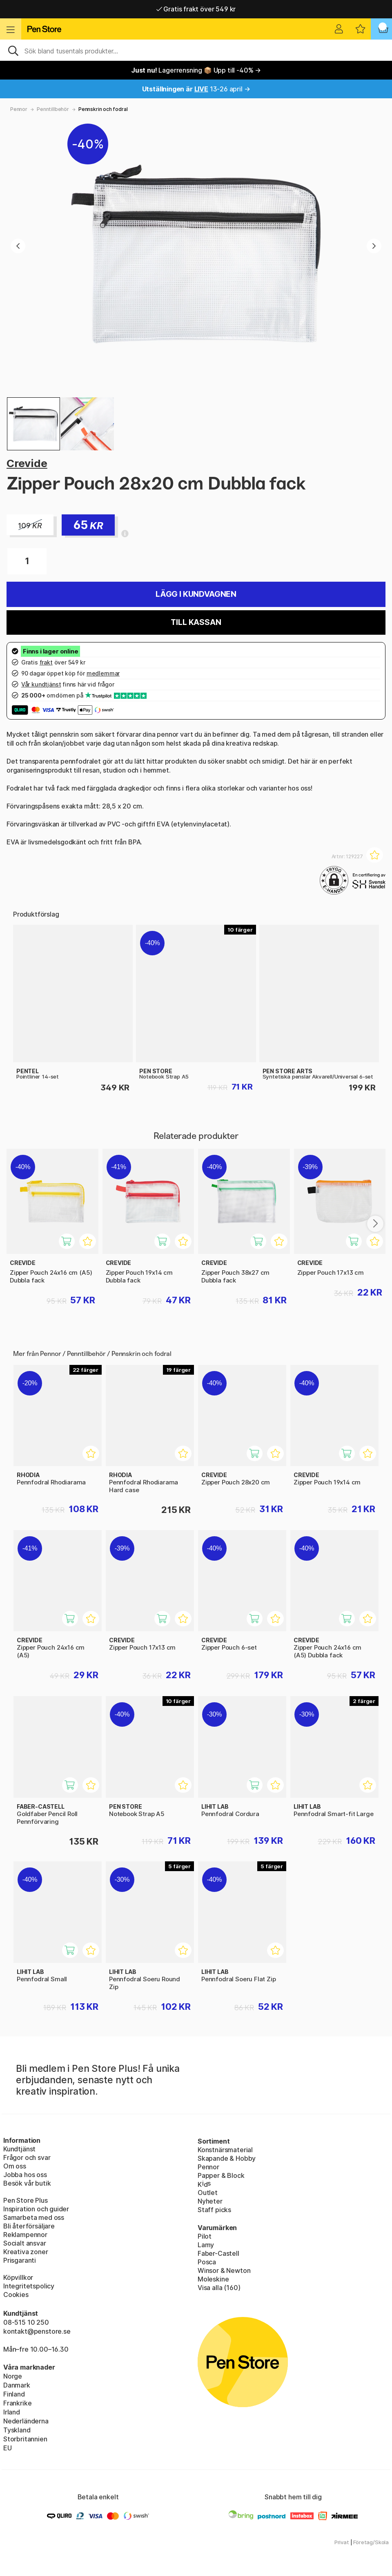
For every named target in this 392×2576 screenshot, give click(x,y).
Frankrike (17, 2403)
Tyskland (17, 2430)
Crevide (27, 463)
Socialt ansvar (24, 2243)
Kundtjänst (19, 2149)
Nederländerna (26, 2421)
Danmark (16, 2385)
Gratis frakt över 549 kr (196, 9)
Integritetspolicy (28, 2286)
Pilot (205, 2236)
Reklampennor (25, 2234)
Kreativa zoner (25, 2252)
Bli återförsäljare (29, 2226)
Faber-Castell (218, 2253)
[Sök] (196, 50)
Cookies (16, 2294)
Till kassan (196, 622)
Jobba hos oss (25, 2175)
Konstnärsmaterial (225, 2150)
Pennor (18, 109)
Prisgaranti (19, 2260)
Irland (11, 2412)
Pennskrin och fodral (102, 109)
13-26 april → (196, 89)
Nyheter (210, 2201)
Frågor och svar (26, 2157)
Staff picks (214, 2210)
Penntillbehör (53, 109)
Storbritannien (25, 2439)
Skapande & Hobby (227, 2158)
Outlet (208, 2192)
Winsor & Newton (224, 2270)
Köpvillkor (18, 2277)
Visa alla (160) (219, 2288)
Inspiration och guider (36, 2209)
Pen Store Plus (25, 2200)
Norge (12, 2376)
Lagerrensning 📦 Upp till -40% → (196, 70)
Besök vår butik (27, 2183)
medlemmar (103, 673)
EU (7, 2448)
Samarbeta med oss (33, 2217)
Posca (207, 2262)
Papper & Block (221, 2175)
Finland (14, 2394)
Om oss (14, 2166)
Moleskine (213, 2279)
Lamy (206, 2245)
